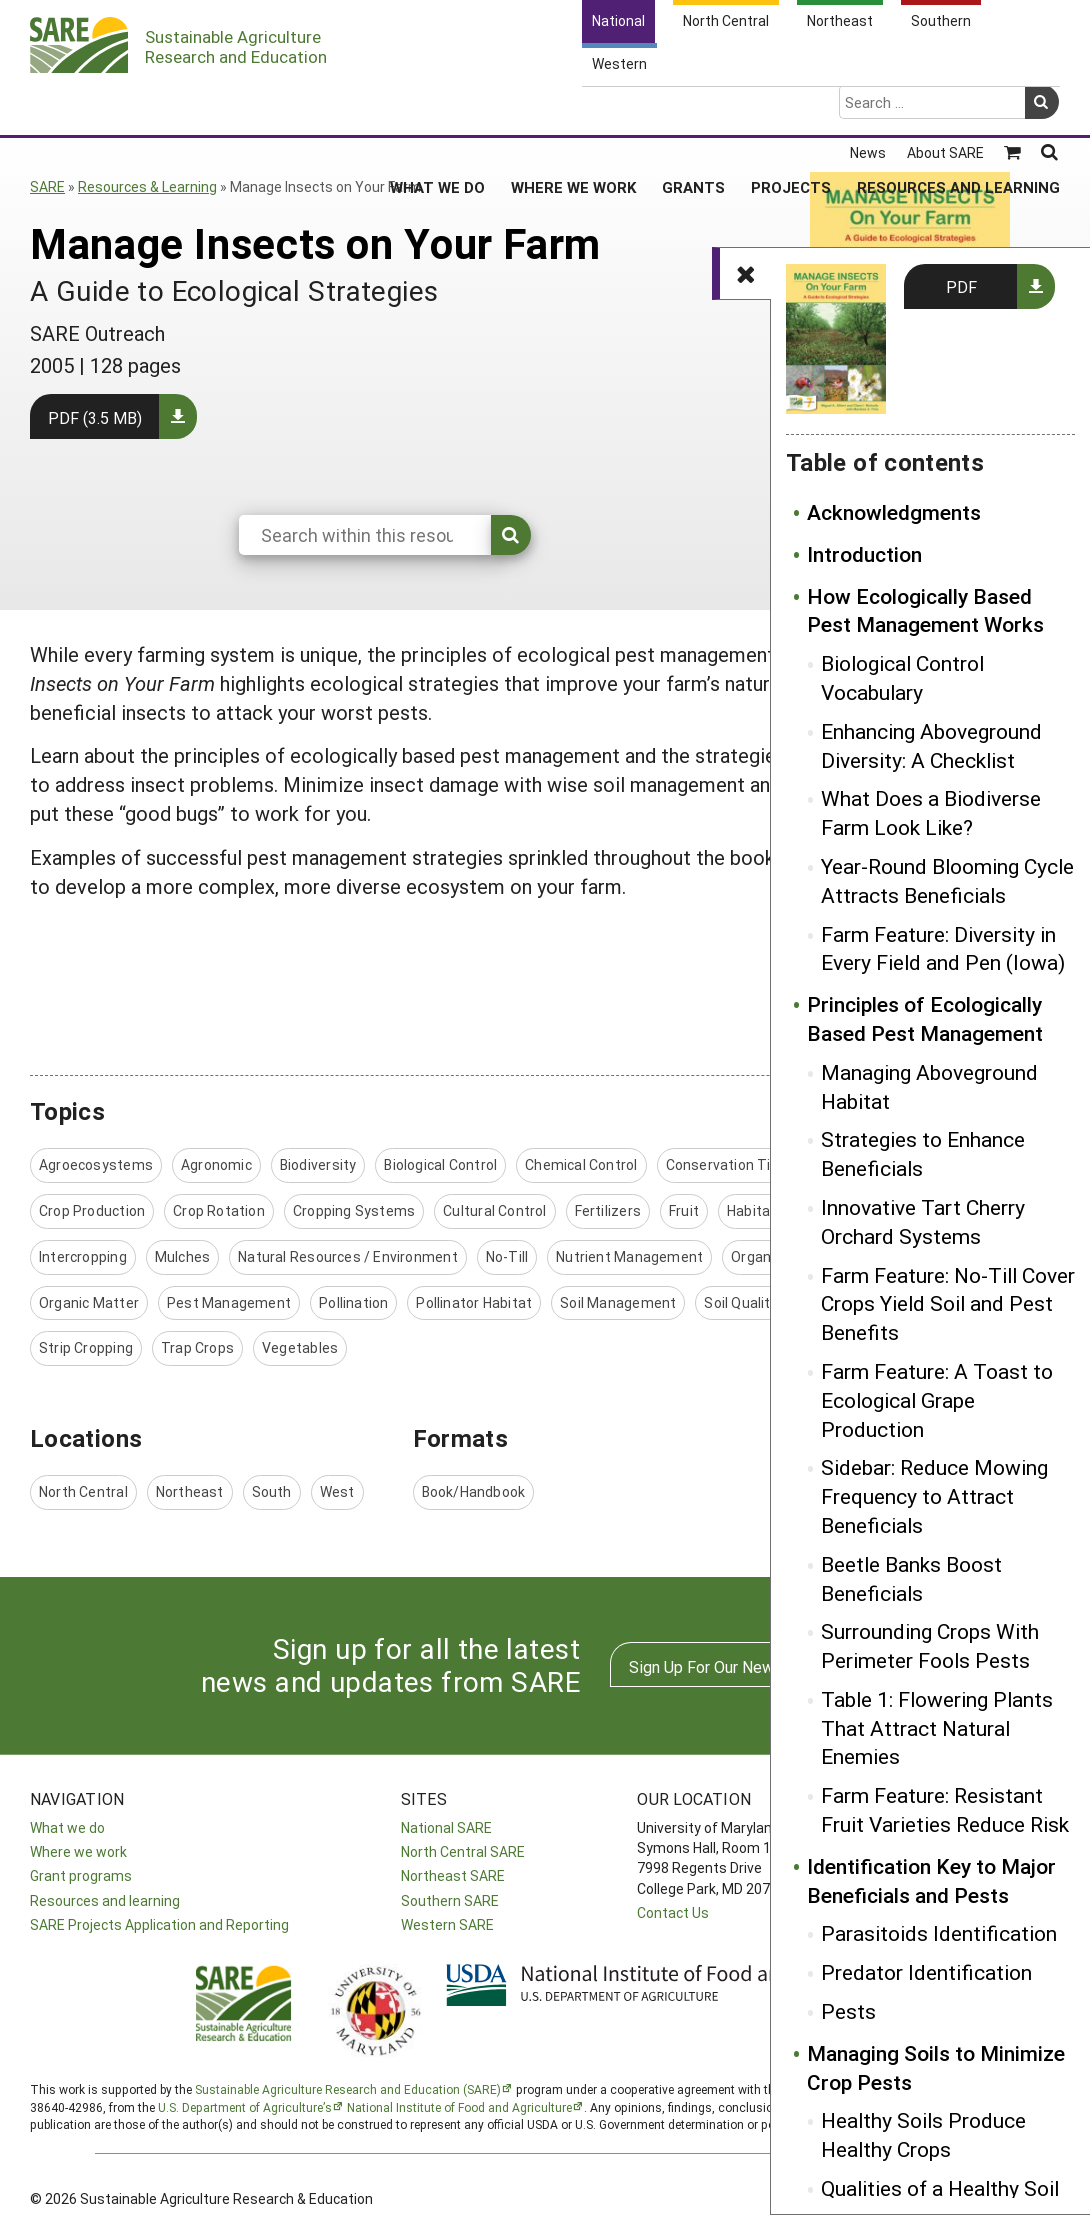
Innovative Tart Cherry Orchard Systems (923, 1221)
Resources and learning (105, 1900)
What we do (67, 1827)
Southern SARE (450, 1900)
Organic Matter (89, 1302)
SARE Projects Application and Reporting (159, 1924)
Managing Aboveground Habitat (929, 1086)
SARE (47, 186)
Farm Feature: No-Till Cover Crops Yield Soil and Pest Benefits (948, 1304)
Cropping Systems (354, 1210)
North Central (83, 1491)
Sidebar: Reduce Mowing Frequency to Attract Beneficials (934, 1496)
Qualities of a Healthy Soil (940, 2188)
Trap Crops (197, 1347)
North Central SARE (463, 1851)
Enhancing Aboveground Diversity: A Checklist (931, 745)
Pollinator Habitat (474, 1302)
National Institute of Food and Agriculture (459, 2107)
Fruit (684, 1210)
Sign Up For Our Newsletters (730, 1666)
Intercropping (83, 1256)
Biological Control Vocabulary (902, 677)
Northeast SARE (453, 1875)
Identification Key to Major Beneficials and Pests (931, 1880)
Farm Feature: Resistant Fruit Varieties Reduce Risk (945, 1809)
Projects (791, 109)
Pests (848, 2011)
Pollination (353, 1302)
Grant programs (81, 1875)
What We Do (437, 109)
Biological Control (440, 1164)
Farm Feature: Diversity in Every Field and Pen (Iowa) (943, 948)
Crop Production (92, 1210)
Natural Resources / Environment (348, 1256)
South (272, 1491)
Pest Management (229, 1302)
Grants (693, 109)
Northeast (190, 1491)
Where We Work (573, 109)
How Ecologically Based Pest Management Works (925, 610)
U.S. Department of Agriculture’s (245, 2107)
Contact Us (673, 1912)
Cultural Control (494, 1210)
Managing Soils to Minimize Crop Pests (936, 2067)
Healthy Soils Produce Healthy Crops (923, 2134)
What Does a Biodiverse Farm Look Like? (931, 812)
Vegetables (300, 1347)
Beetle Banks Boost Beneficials (911, 1578)
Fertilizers (608, 1210)
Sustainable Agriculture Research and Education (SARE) (348, 2089)
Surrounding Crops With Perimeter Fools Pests (930, 1645)
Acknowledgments (894, 512)
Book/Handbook (474, 1491)
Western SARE (447, 1924)
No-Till (507, 1256)
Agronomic (216, 1164)
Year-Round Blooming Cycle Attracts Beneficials (947, 880)
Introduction (864, 554)
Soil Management (618, 1302)
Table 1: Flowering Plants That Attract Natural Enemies (937, 1728)
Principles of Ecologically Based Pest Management (925, 1018)
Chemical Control (581, 1164)
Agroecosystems (96, 1164)
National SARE (446, 1827)
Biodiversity (318, 1164)
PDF (961, 286)
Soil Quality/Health (765, 1302)
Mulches (182, 1256)
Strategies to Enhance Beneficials (923, 1153)
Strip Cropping (86, 1347)
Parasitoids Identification (939, 1933)
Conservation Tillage (734, 1164)
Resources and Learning (958, 109)
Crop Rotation (219, 1210)
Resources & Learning (147, 186)
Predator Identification (926, 1972)
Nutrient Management (629, 1256)
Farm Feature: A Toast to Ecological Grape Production (937, 1400)
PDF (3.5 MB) (95, 417)
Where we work (78, 1851)
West (337, 1491)
